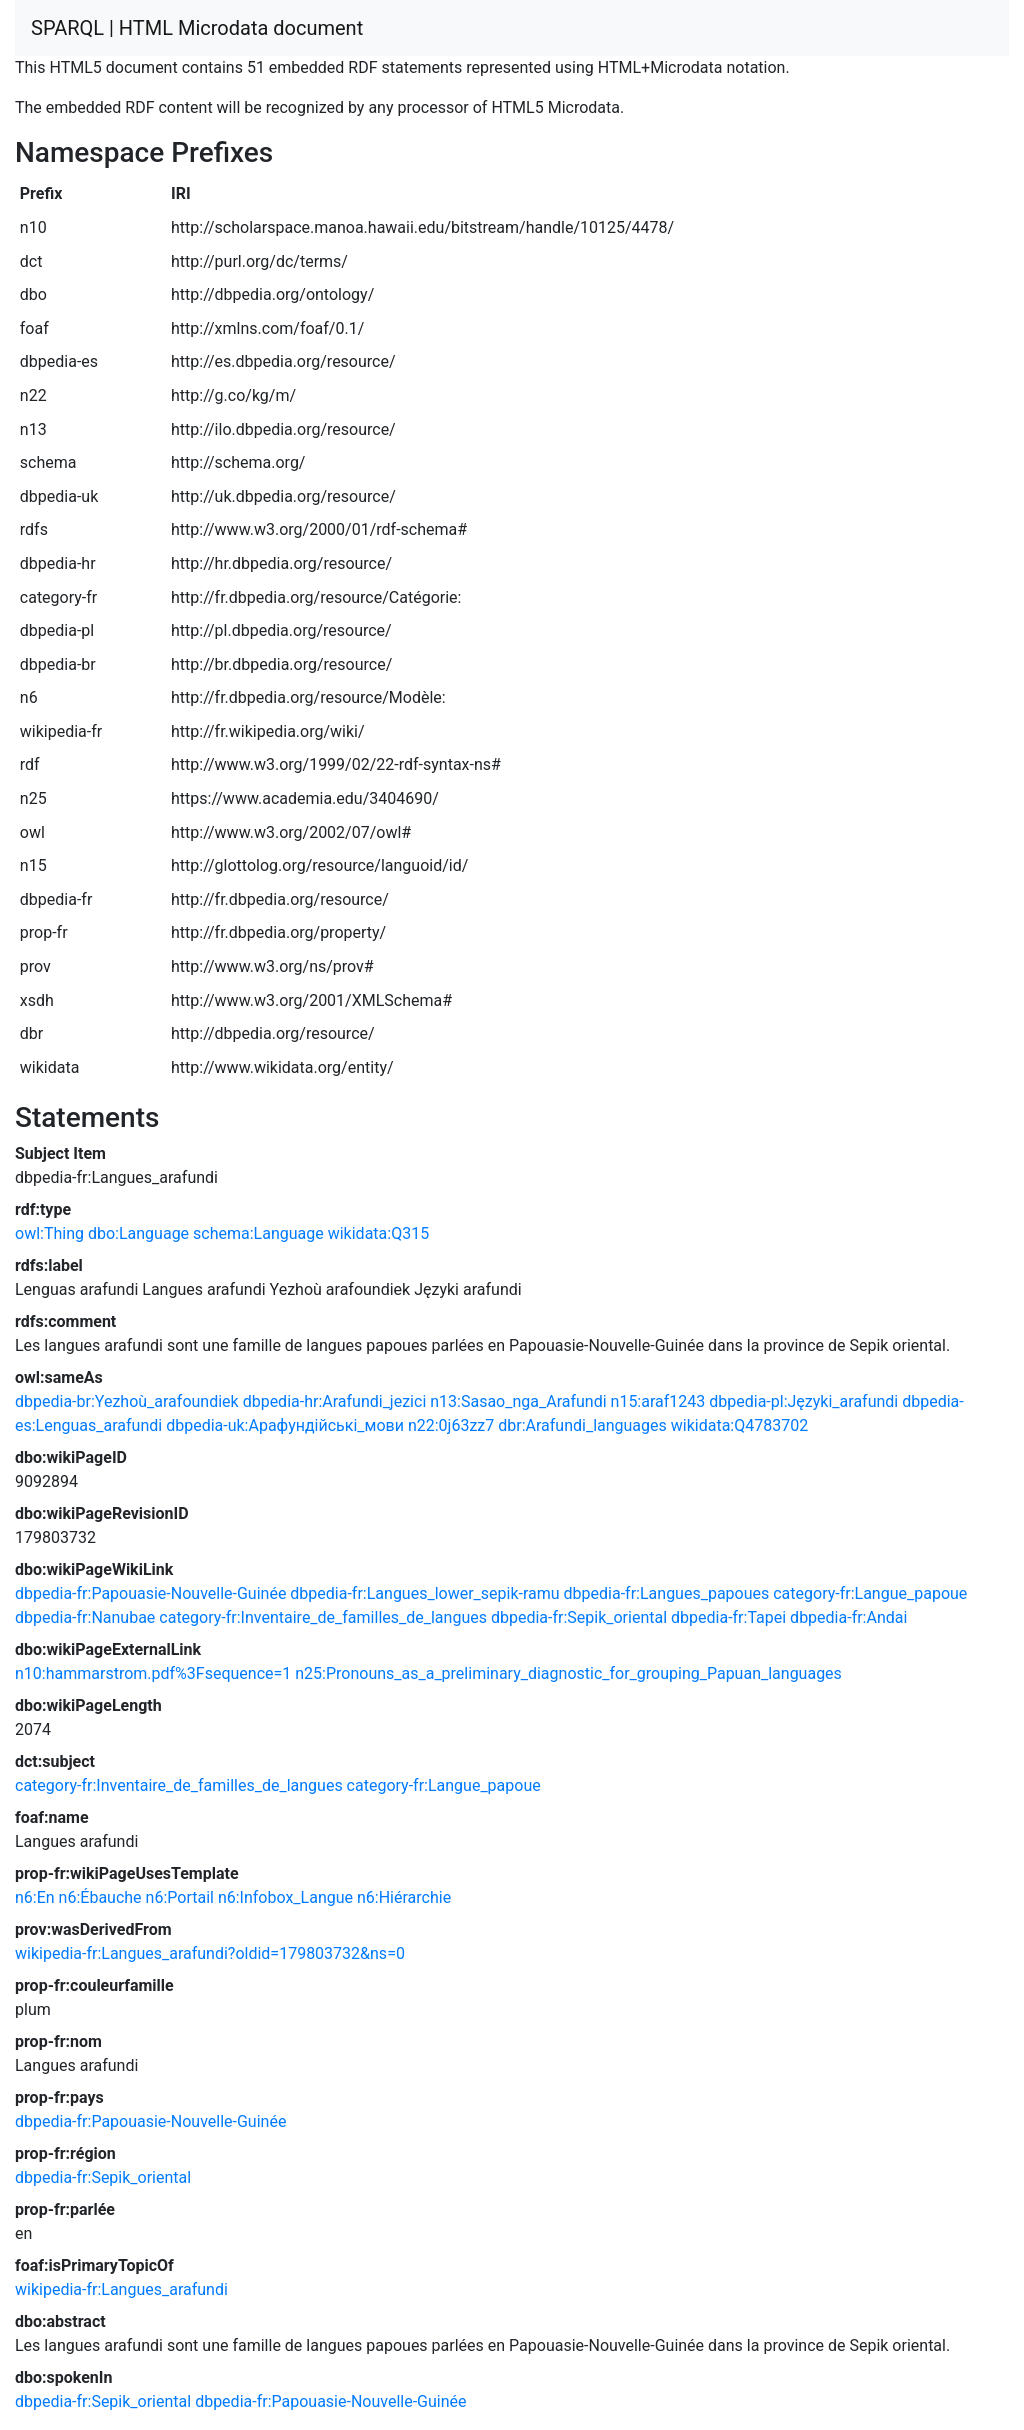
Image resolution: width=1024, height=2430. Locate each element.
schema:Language (258, 1233)
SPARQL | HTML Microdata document (197, 28)
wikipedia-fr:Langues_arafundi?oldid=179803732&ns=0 (210, 1953)
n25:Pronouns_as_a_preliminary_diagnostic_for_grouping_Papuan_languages (568, 1673)
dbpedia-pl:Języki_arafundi (803, 1401)
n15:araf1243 (658, 1401)
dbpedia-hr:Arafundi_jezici (335, 1401)
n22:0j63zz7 (451, 1425)
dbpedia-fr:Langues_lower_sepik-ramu (424, 1593)
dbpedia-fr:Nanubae (85, 1617)
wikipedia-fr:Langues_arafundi (121, 2289)
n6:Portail (180, 1897)
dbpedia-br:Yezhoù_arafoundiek (127, 1401)
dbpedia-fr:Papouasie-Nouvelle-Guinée (150, 1593)
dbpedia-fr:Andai (848, 1617)
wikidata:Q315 (378, 1233)
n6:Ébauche (100, 1897)
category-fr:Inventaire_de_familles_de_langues (323, 1617)
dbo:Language (138, 1233)
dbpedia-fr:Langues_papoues (667, 1593)
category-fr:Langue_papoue (870, 1593)
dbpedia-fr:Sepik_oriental (579, 1617)
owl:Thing (49, 1233)
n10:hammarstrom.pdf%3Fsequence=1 (153, 1673)
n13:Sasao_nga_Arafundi (518, 1401)
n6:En (35, 1897)
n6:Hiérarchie (404, 1897)
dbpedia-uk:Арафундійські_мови (285, 1425)
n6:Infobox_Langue (285, 1897)
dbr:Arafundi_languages (582, 1425)
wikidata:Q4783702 (739, 1425)
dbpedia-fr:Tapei (728, 1617)
